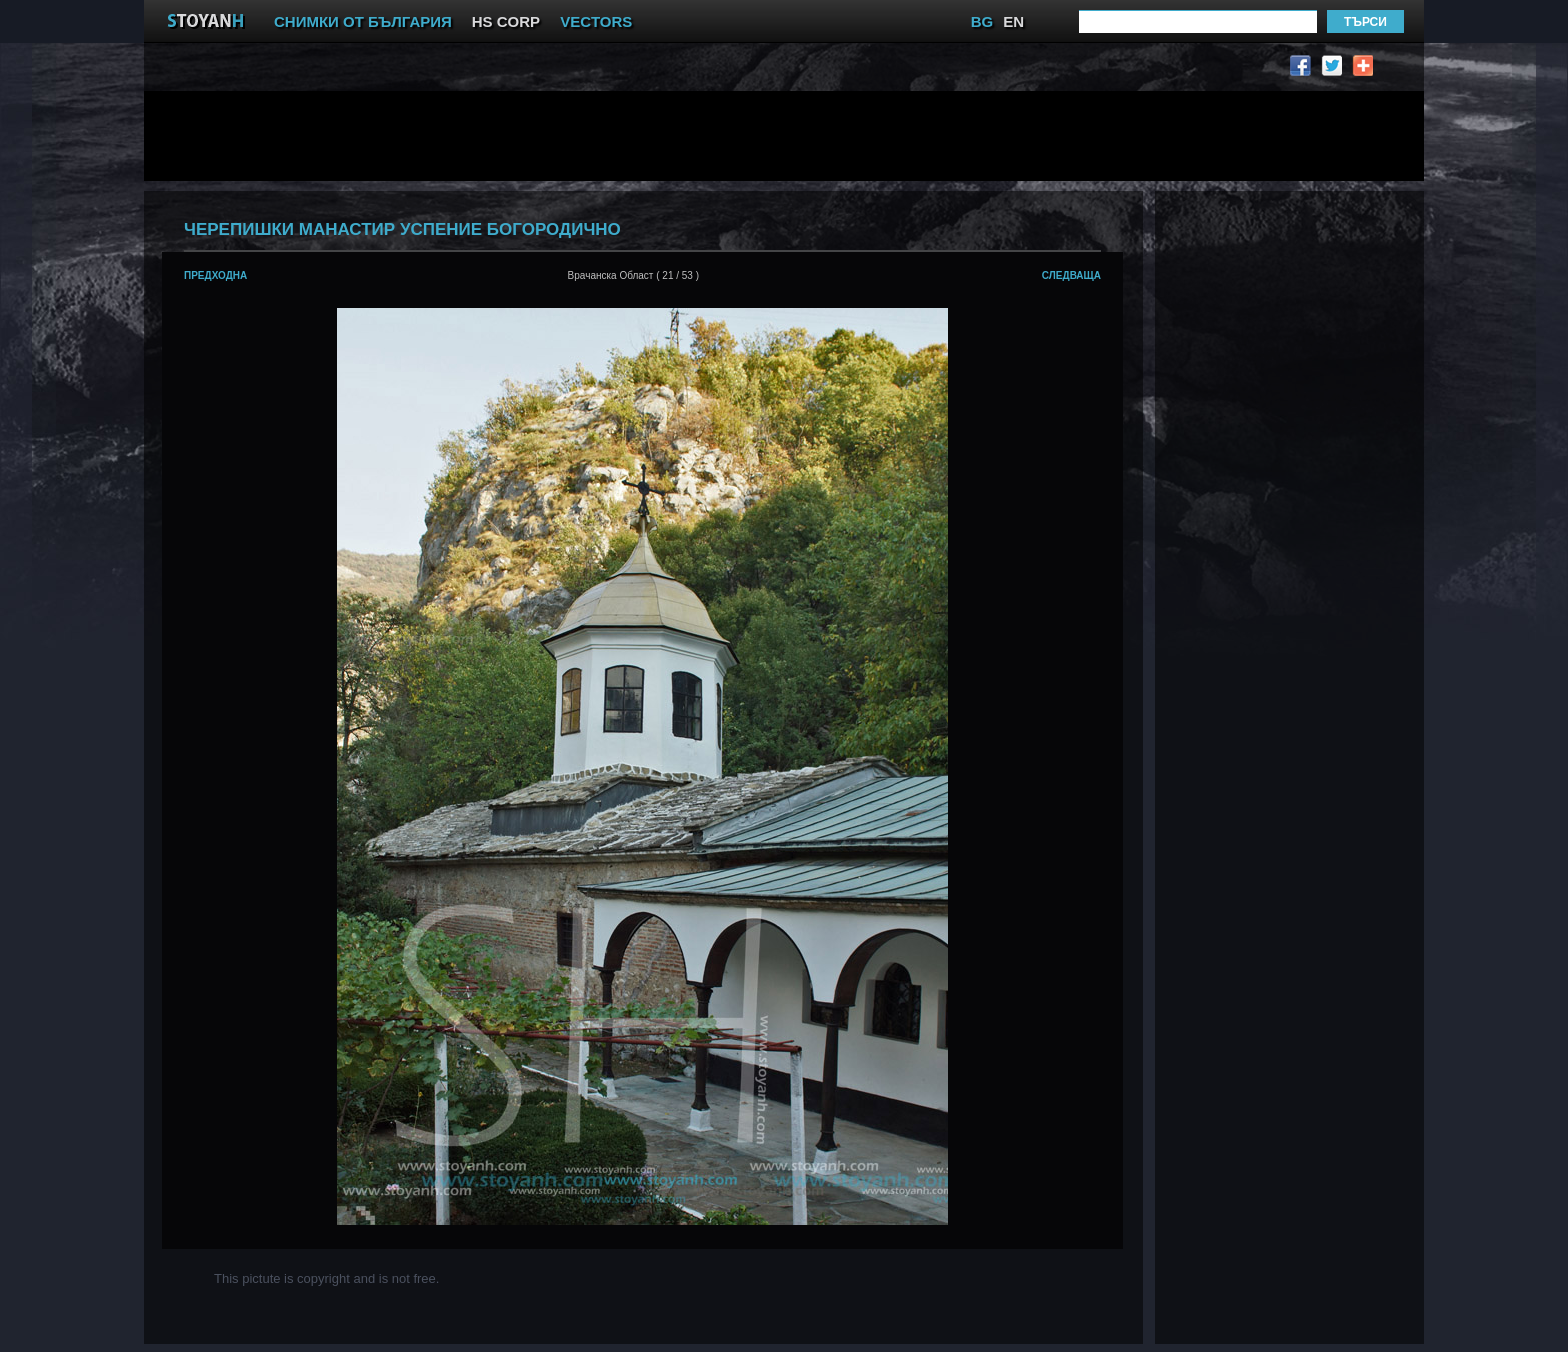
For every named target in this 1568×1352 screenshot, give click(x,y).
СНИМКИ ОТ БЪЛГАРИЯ (363, 21)
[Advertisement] (649, 136)
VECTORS (596, 21)
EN (1013, 21)
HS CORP (506, 21)
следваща (1071, 275)
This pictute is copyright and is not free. (326, 1278)
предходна (215, 275)
